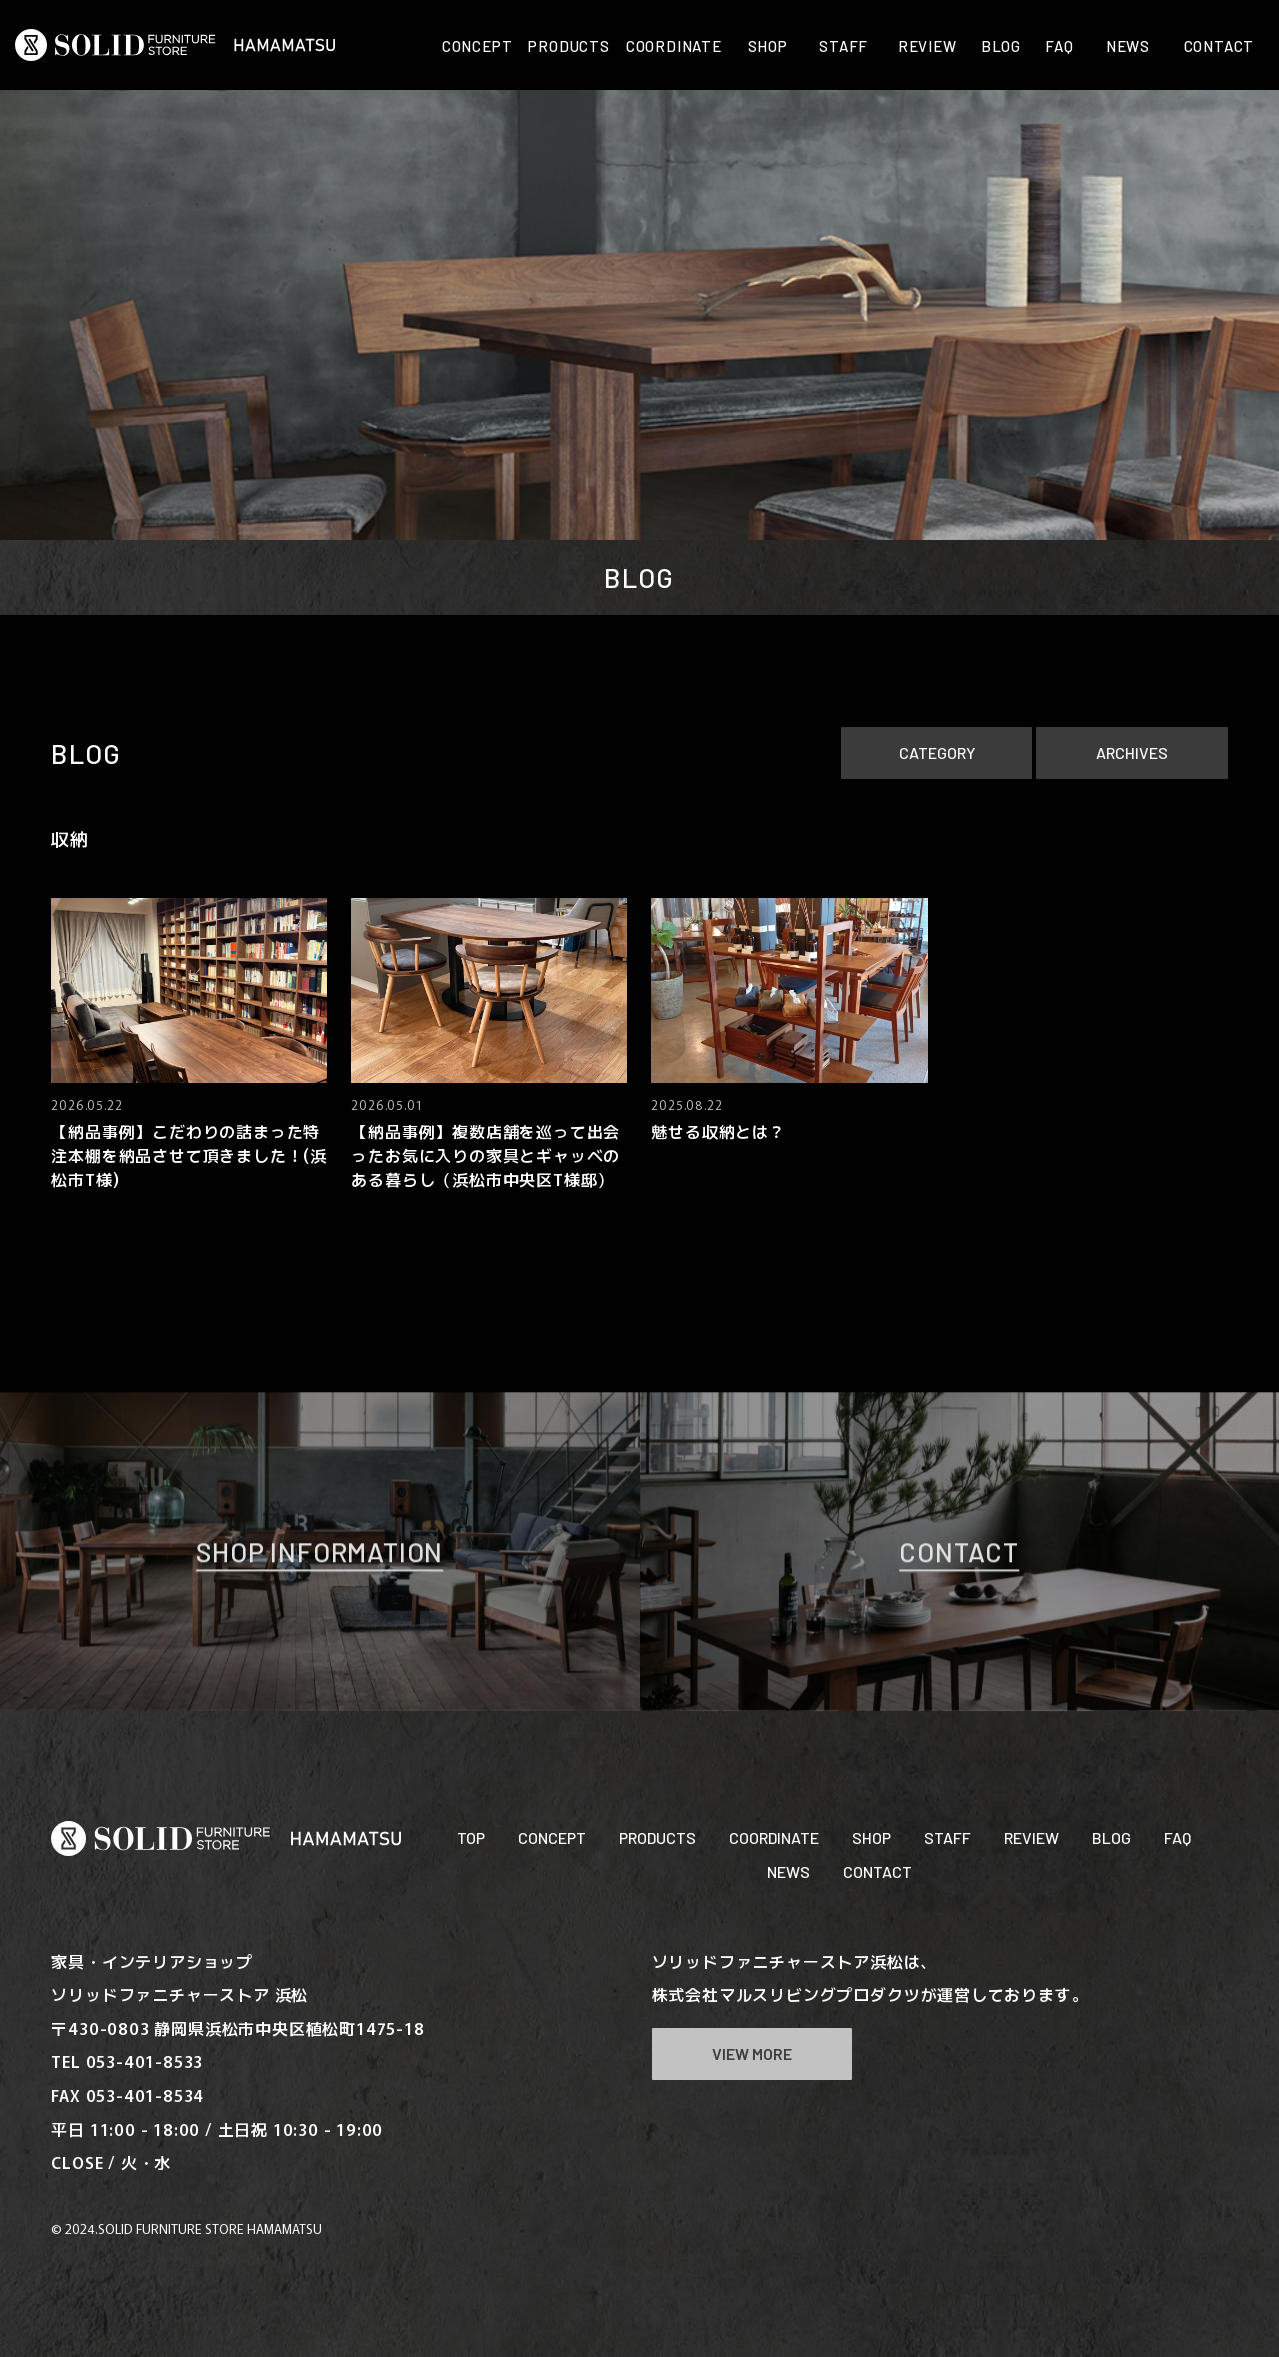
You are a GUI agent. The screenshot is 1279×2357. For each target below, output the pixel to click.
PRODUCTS (657, 1837)
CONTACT (877, 1871)
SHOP (871, 1837)
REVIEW (1031, 1837)
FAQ (1177, 1837)
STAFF (947, 1837)
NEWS (788, 1871)
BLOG (1111, 1837)
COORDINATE (774, 1837)
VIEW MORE (752, 2053)
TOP (471, 1837)
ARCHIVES (1132, 752)
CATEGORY (937, 752)
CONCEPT (552, 1837)
